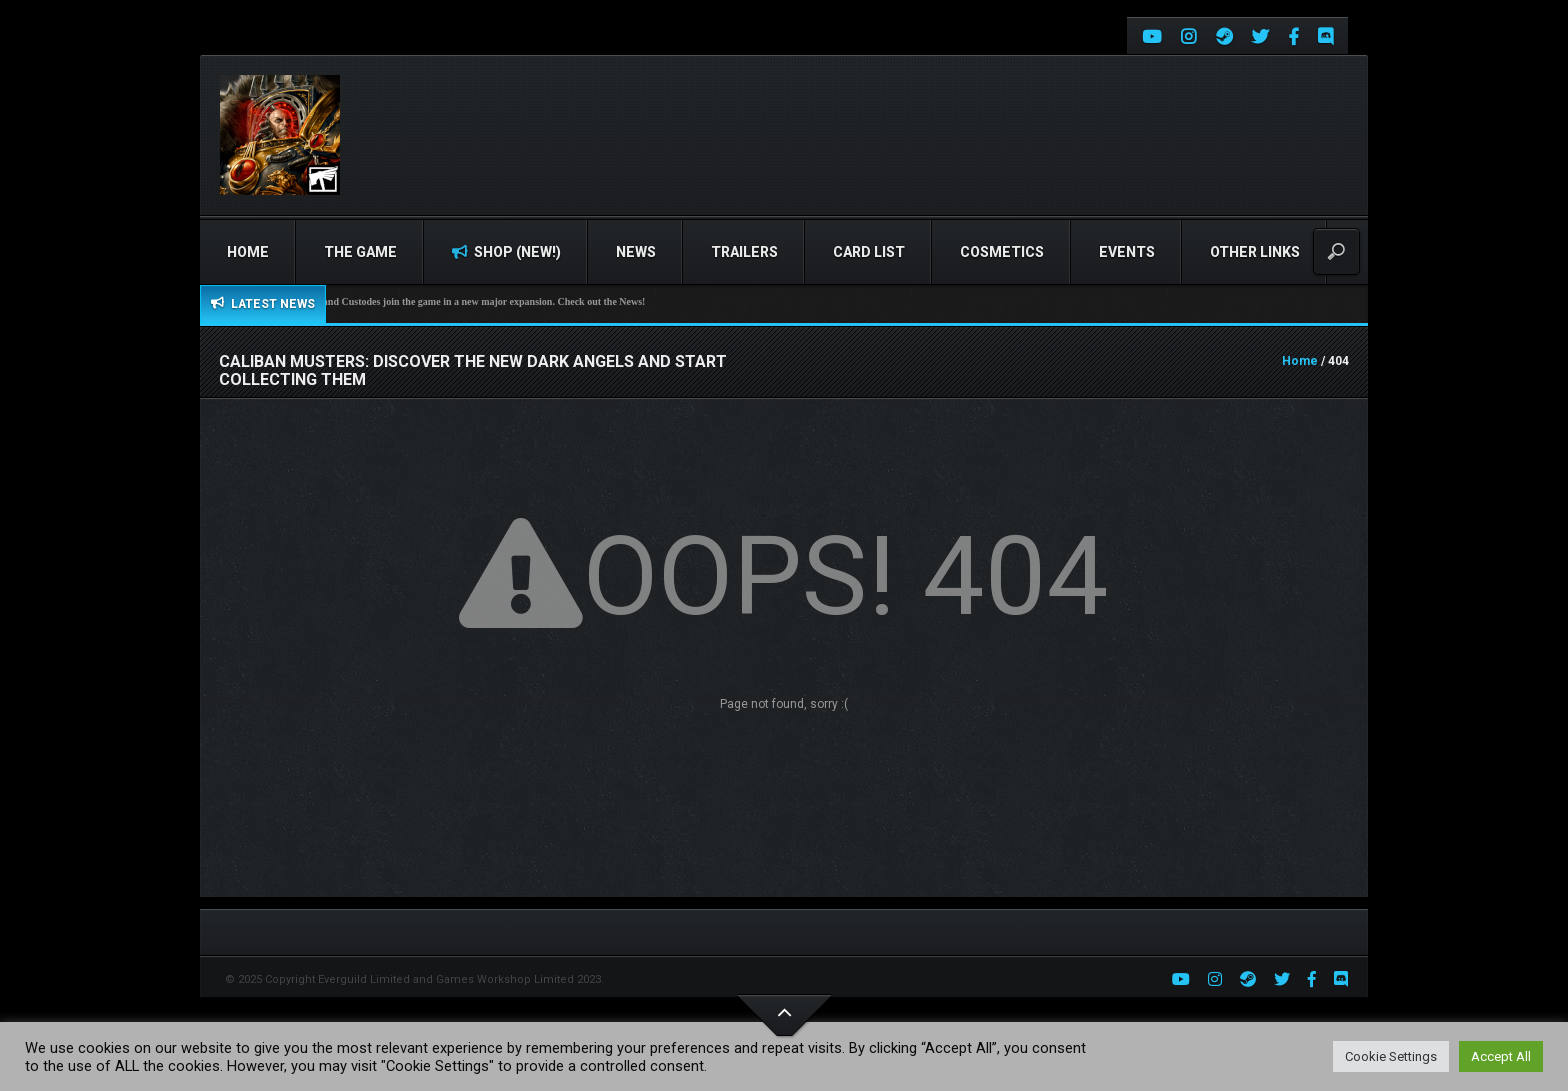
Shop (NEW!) (506, 252)
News (636, 252)
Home (248, 252)
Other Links (1255, 252)
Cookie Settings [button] (1391, 1056)
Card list (869, 252)
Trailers (744, 252)
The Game (360, 252)
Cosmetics (1002, 252)
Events (1127, 252)
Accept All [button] (1501, 1056)
